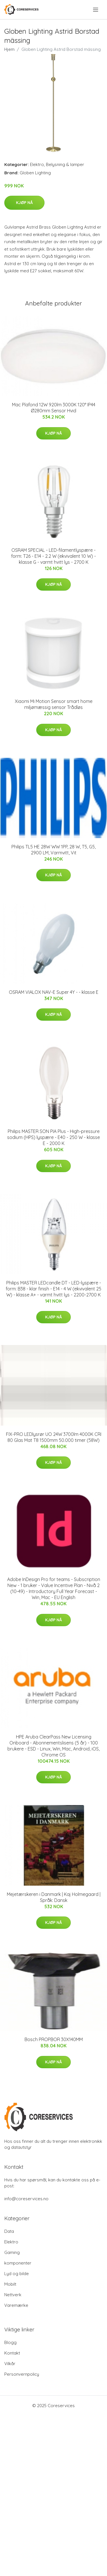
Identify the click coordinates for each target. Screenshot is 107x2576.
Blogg (10, 2342)
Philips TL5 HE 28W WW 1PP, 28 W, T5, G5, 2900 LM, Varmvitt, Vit (53, 850)
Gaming (12, 2252)
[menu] (96, 9)
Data (9, 2231)
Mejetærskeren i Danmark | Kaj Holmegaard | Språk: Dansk (53, 1897)
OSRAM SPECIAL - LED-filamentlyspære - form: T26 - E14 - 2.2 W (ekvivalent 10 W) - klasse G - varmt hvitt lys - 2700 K (53, 556)
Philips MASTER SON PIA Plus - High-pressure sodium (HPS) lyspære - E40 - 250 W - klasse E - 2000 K (53, 1137)
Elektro (37, 164)
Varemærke (16, 2305)
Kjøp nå (24, 202)
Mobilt (10, 2284)
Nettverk (12, 2294)
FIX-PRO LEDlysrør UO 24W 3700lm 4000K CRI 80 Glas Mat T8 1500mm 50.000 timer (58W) (53, 1437)
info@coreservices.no (26, 2198)
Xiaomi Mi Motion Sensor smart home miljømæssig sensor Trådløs (53, 704)
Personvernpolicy (21, 2374)
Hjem (9, 49)
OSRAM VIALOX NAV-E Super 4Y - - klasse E (53, 992)
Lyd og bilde (16, 2273)
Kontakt (12, 2353)
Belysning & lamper (65, 164)
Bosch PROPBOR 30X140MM (54, 2039)
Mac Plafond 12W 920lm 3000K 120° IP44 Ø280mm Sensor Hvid (53, 407)
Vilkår (9, 2363)
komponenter (17, 2263)
